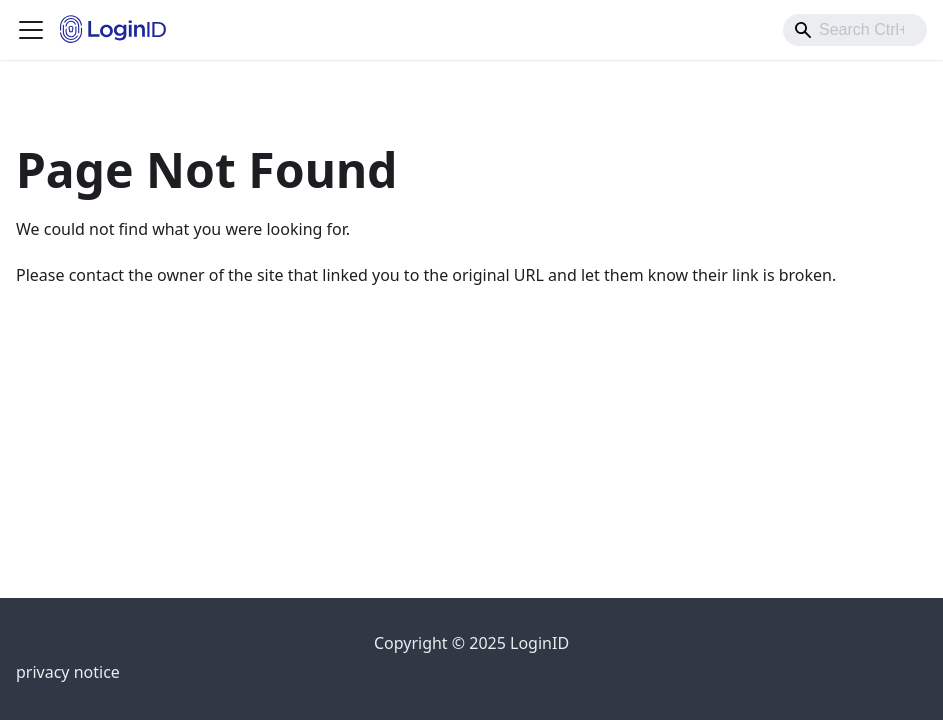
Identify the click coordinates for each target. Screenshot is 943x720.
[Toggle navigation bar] (31, 30)
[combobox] (855, 30)
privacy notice (68, 672)
